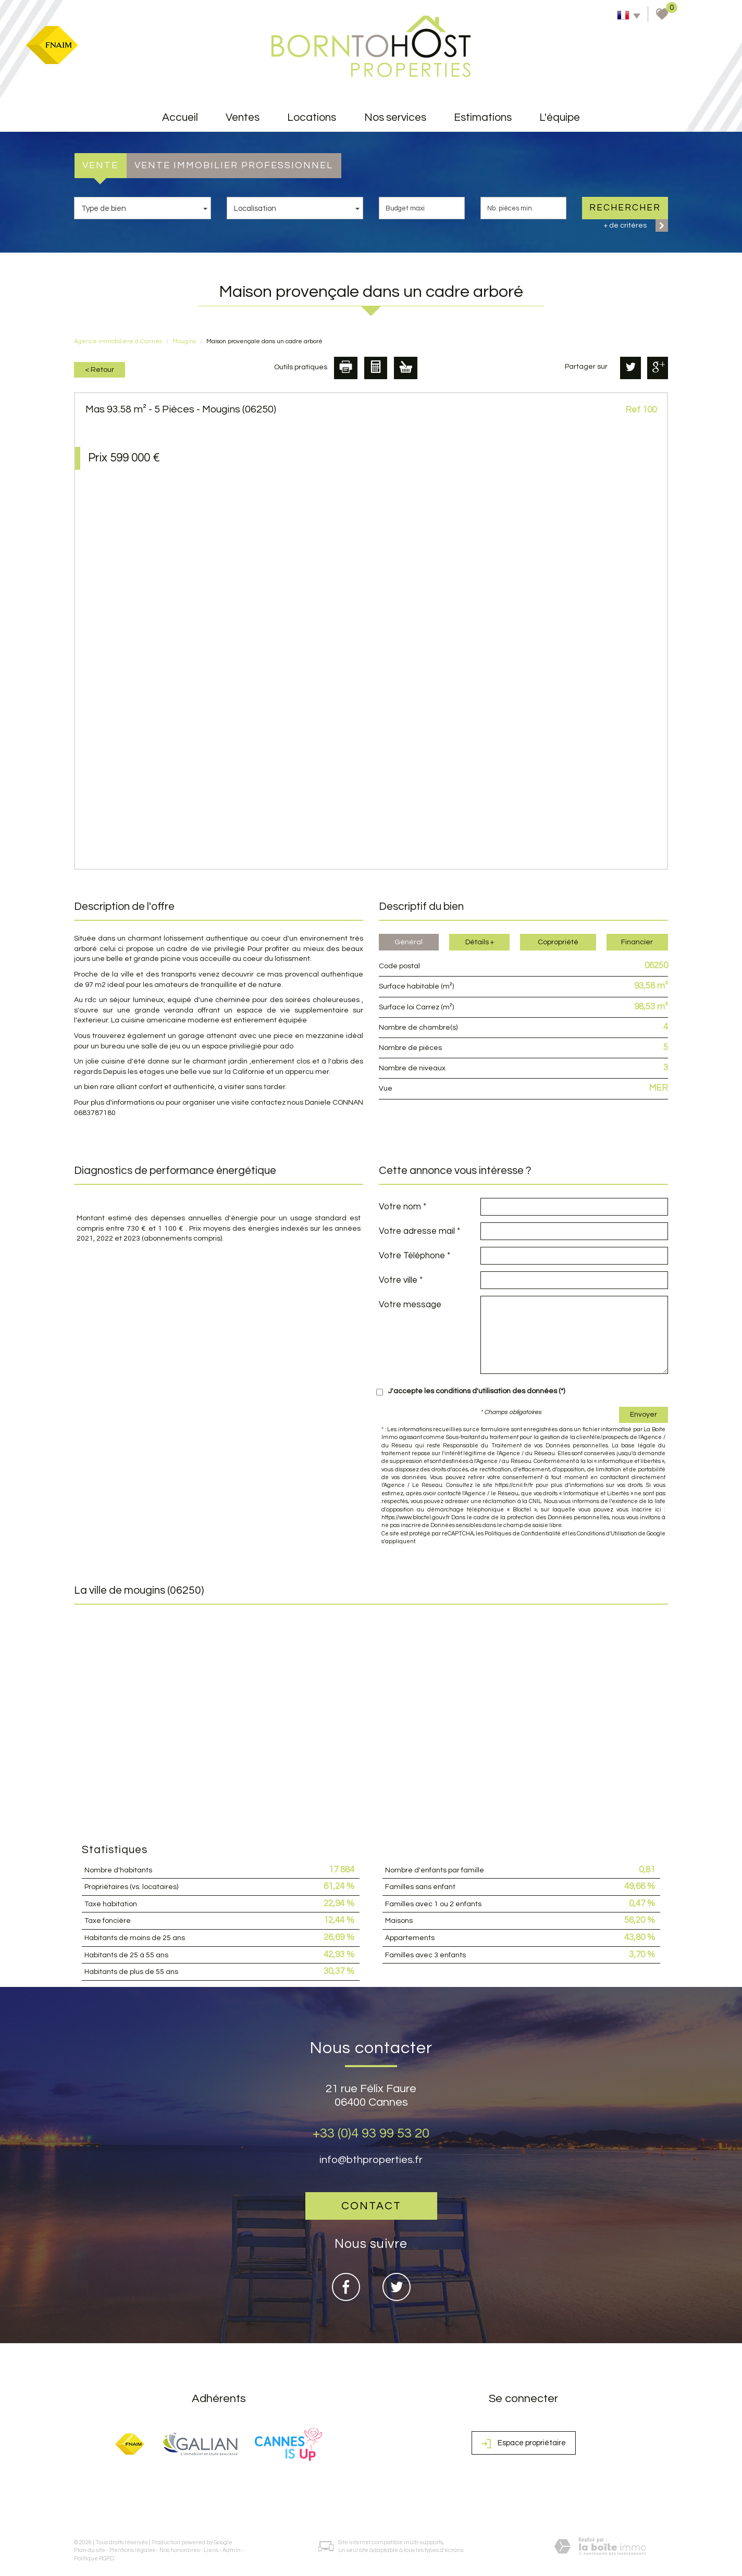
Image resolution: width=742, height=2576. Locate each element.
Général (408, 942)
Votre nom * (402, 1206)
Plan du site (89, 2550)
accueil (180, 117)
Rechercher (625, 207)
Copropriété (558, 942)
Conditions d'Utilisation (607, 1533)
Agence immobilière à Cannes (118, 341)
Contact (371, 2205)
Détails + (479, 942)
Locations (311, 117)
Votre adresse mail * (419, 1231)
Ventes (242, 117)
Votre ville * (401, 1280)
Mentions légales (132, 2550)
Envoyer (643, 1414)
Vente (100, 165)
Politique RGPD (94, 2558)
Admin (231, 2550)
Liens (211, 2550)
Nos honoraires (179, 2550)
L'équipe (559, 117)
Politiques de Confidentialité (522, 1533)
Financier (637, 942)
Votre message (410, 1304)
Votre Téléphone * (414, 1255)
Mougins (184, 341)
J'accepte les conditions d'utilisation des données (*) (476, 1391)
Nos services (395, 117)
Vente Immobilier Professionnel (233, 165)
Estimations (483, 117)
